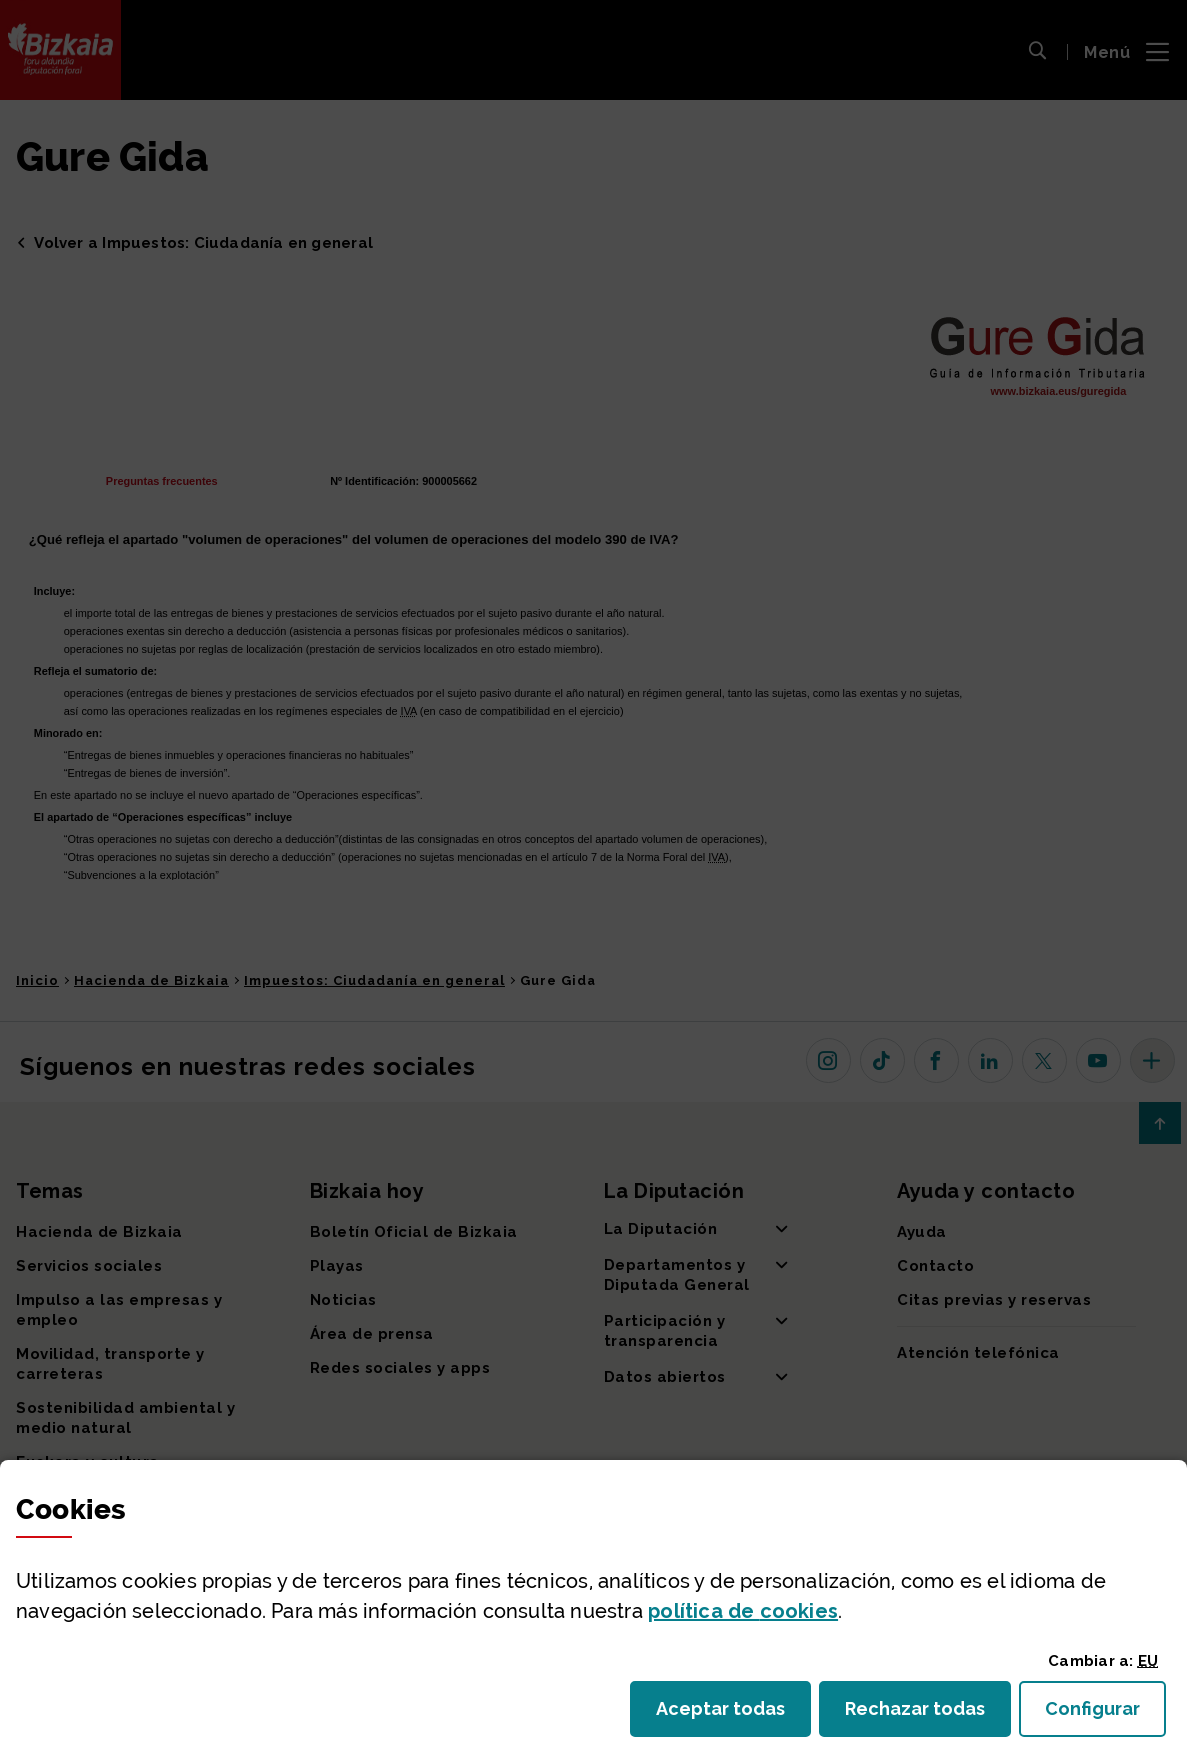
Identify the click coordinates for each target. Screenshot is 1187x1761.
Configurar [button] (1105, 1714)
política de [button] (743, 1611)
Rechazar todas (928, 1714)
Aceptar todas (733, 1714)
